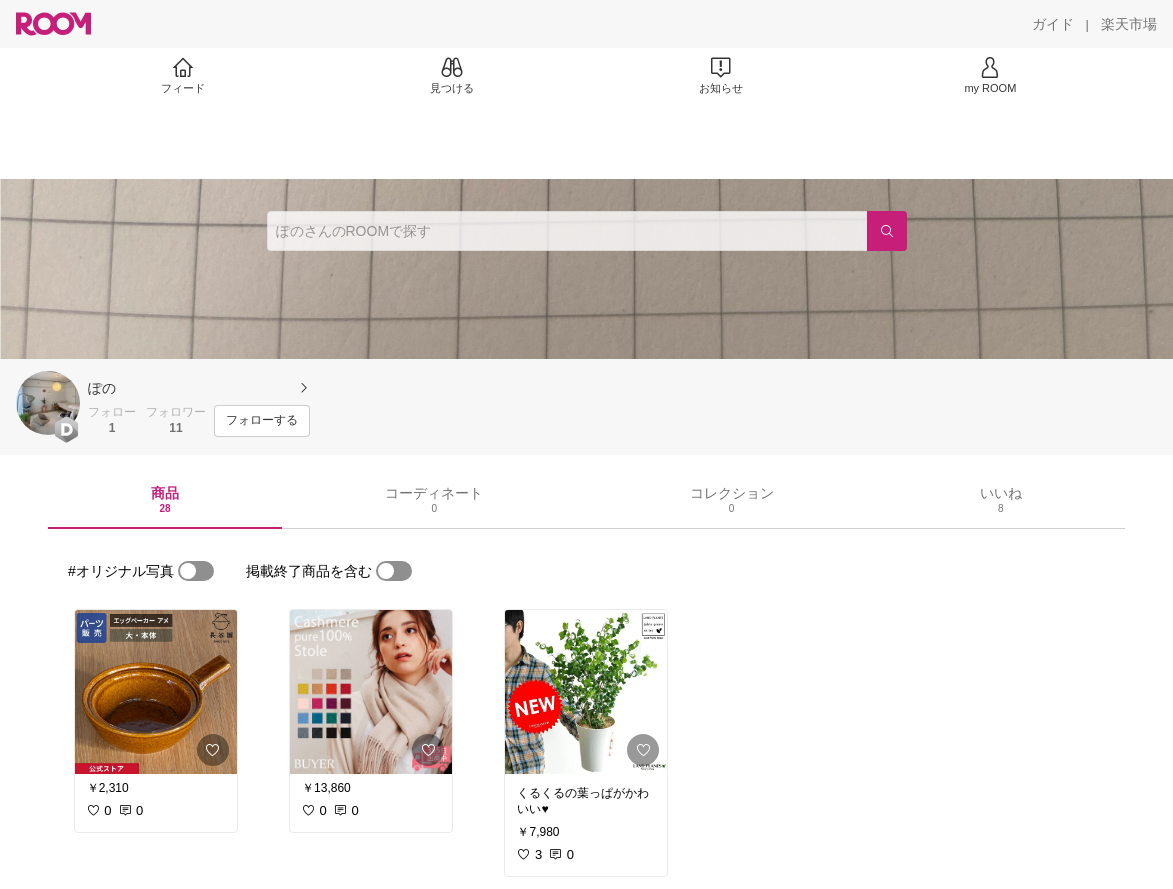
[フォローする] (262, 421)
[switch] (196, 571)
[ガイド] (1053, 24)
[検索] (887, 231)
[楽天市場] (1129, 24)
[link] (156, 692)
